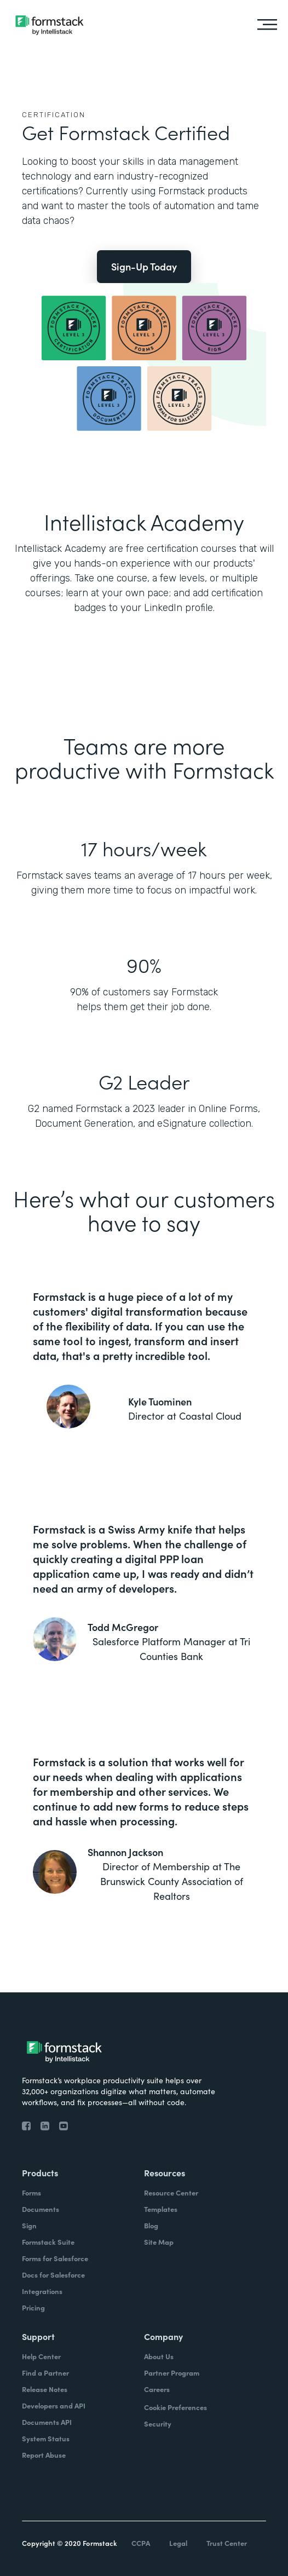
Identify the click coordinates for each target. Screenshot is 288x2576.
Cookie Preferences (175, 2407)
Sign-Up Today (144, 266)
